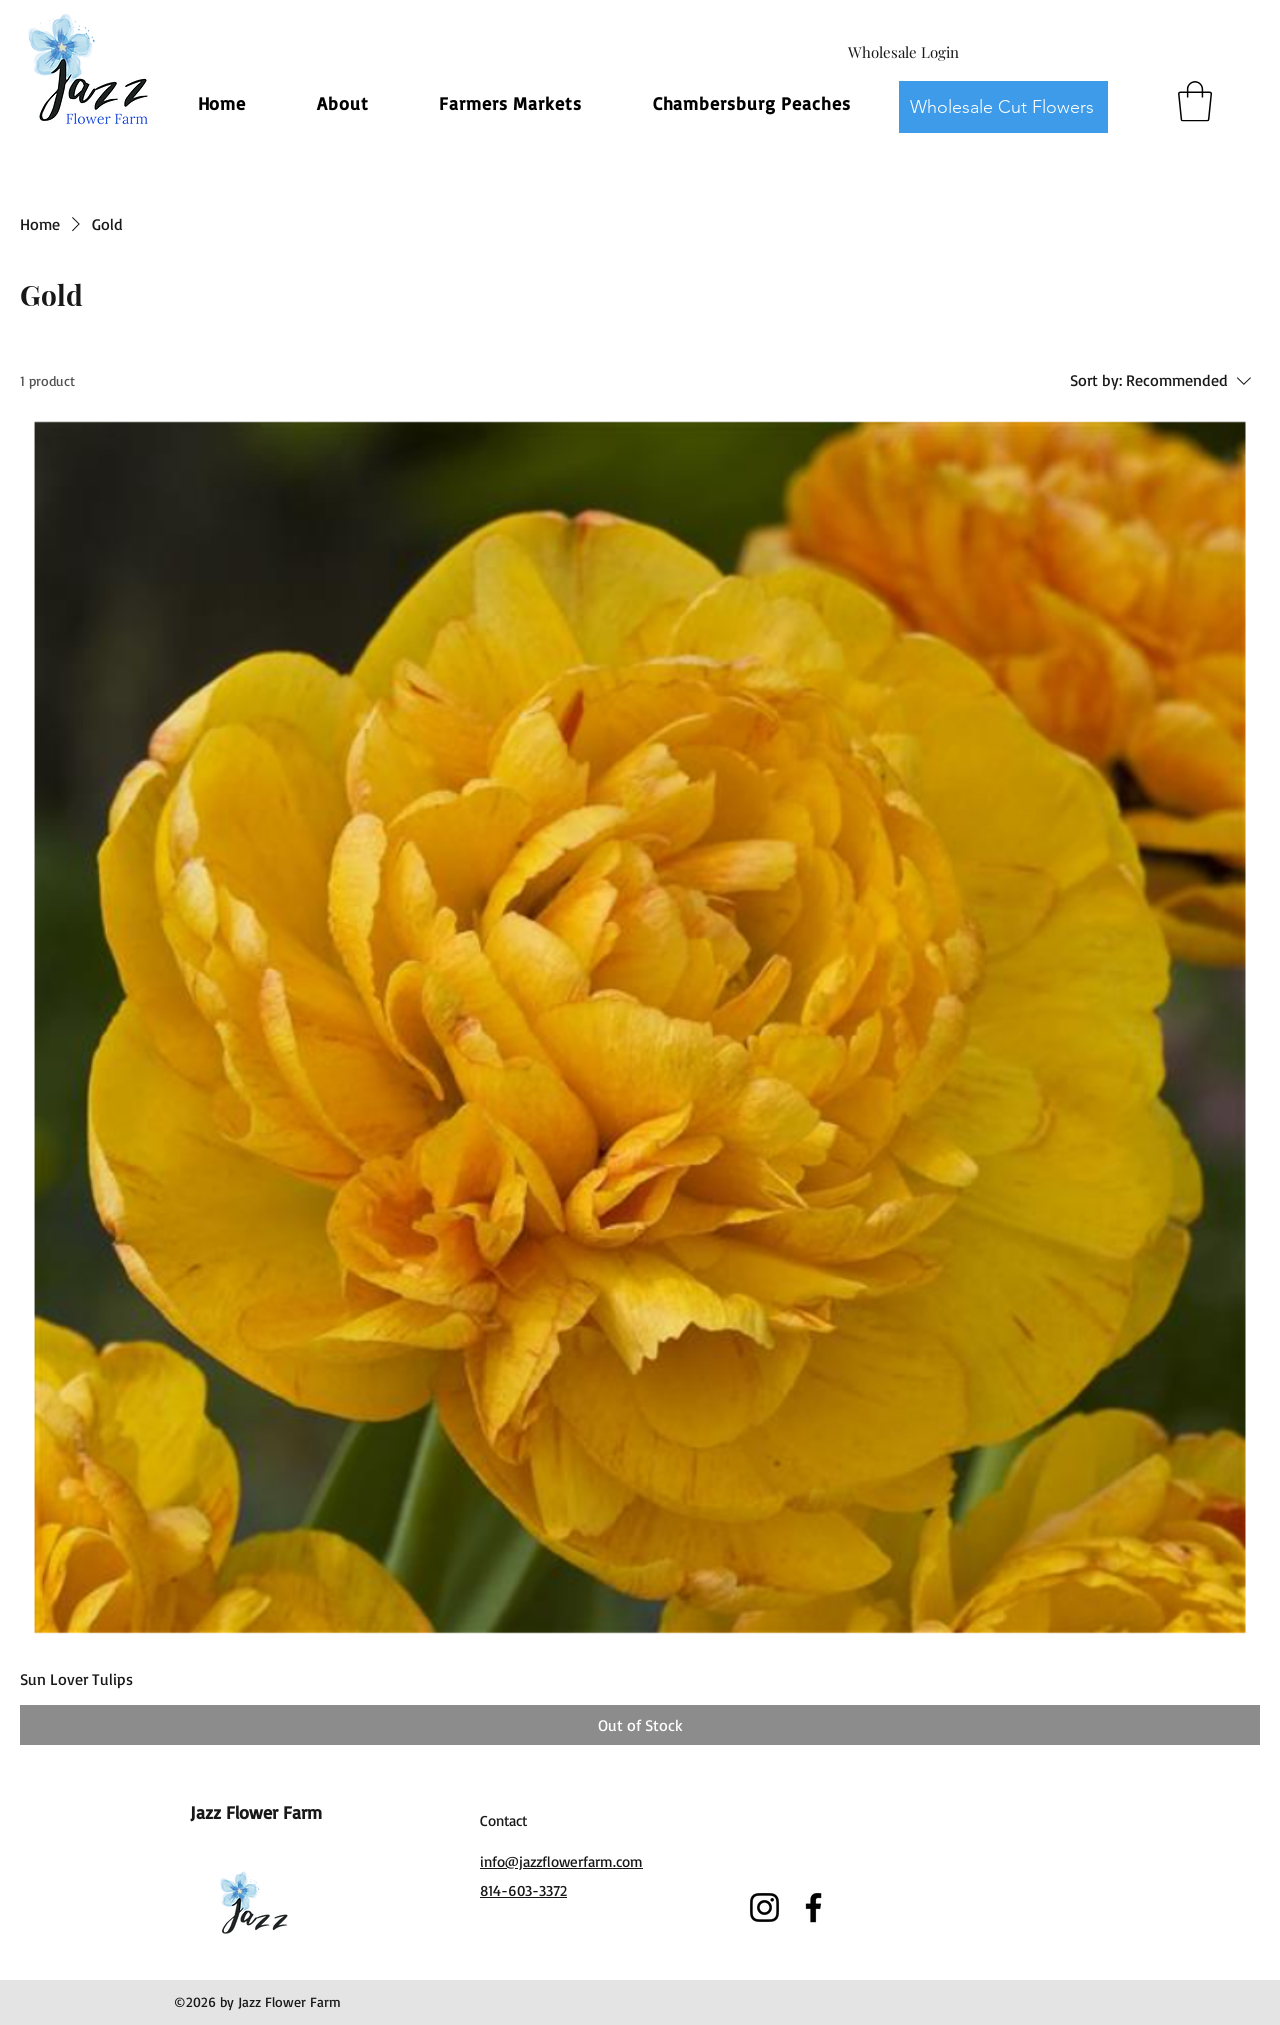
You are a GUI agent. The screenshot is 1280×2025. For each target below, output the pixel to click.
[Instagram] (764, 1907)
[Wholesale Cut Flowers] (1003, 107)
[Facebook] (813, 1907)
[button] (1195, 101)
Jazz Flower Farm (256, 1812)
